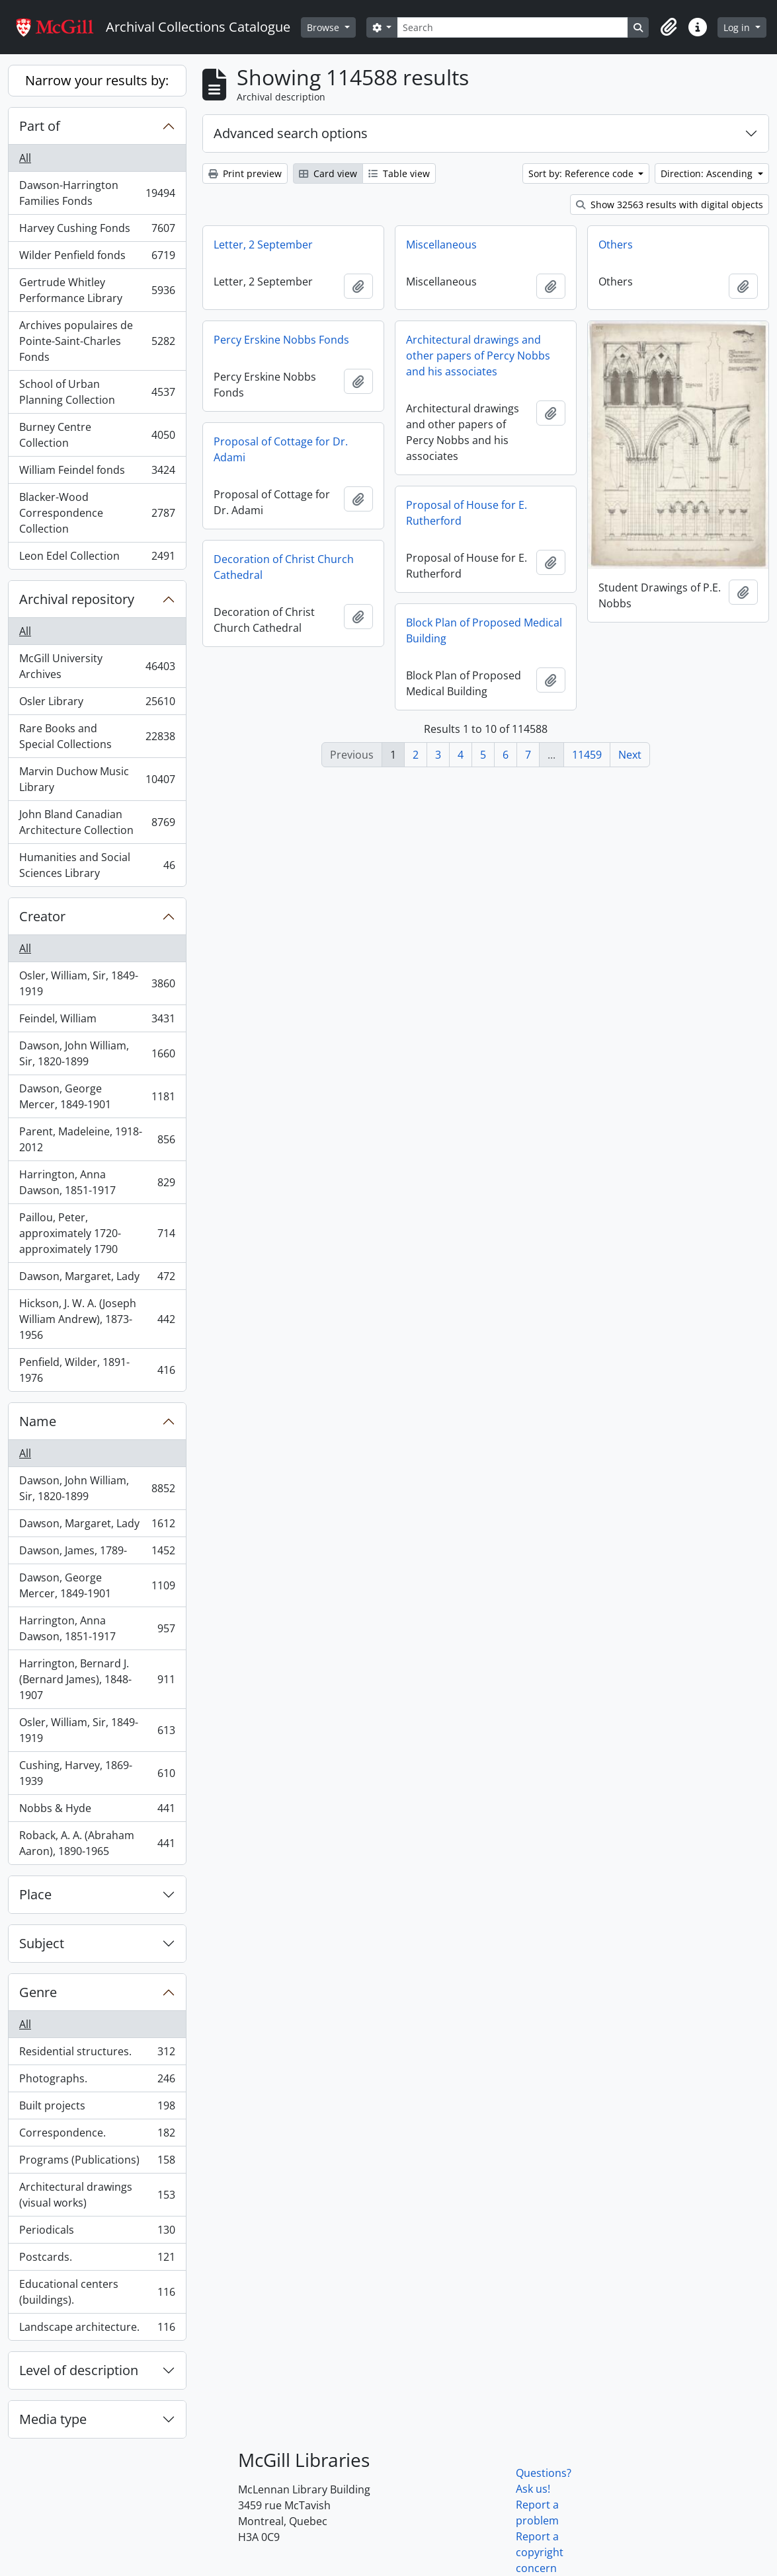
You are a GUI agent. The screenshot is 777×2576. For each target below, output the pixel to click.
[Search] (512, 27)
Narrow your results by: (97, 80)
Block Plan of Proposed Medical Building (484, 630)
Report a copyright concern (539, 2552)
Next (629, 754)
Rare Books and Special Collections (97, 736)
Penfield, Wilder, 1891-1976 (97, 1370)
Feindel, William (97, 1021)
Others (615, 244)
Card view (328, 173)
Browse (324, 27)
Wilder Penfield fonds (97, 258)
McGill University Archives (97, 666)
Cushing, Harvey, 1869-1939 (97, 1773)
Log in (738, 27)
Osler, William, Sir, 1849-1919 (97, 983)
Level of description (78, 2370)
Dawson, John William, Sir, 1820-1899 (97, 1053)
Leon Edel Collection (97, 558)
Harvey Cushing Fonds (97, 231)
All (25, 158)
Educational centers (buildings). (97, 2292)
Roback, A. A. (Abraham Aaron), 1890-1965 (97, 1843)
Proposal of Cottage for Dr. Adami (281, 449)
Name (37, 1421)
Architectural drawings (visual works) (97, 2194)
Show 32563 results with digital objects (669, 204)
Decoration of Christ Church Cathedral (284, 567)
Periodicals (97, 2233)
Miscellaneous (441, 244)
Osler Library (97, 704)
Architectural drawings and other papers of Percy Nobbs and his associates (478, 355)
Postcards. (97, 2260)
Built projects (97, 2108)
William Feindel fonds (97, 473)
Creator (42, 916)
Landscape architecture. (97, 2329)
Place (35, 1894)
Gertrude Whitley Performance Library (97, 290)
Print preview (245, 173)
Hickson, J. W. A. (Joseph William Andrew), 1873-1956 (97, 1319)
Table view (399, 173)
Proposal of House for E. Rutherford (466, 513)
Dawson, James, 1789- (97, 1553)
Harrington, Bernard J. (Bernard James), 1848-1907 (97, 1679)
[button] (668, 27)
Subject (41, 1943)
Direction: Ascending (708, 173)
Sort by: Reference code (582, 173)
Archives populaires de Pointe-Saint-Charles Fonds (97, 341)
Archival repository (76, 599)
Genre (38, 1992)
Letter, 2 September (263, 244)
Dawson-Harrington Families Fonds (97, 193)
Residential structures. (97, 2054)
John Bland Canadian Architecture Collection (97, 822)
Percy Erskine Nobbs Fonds (281, 339)
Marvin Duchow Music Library (97, 779)
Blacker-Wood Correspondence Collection (97, 513)
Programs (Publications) (97, 2163)
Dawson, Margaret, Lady (97, 1279)
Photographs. (97, 2081)
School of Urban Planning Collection (97, 392)
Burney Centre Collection (97, 435)
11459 (587, 754)
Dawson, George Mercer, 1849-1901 (97, 1096)
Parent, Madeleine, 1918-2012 (97, 1139)
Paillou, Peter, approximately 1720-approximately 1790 (97, 1233)
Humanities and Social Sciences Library (97, 865)
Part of (39, 126)
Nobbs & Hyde (97, 1811)
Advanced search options (291, 133)
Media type (53, 2419)
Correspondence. (97, 2135)
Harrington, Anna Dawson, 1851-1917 (97, 1182)
